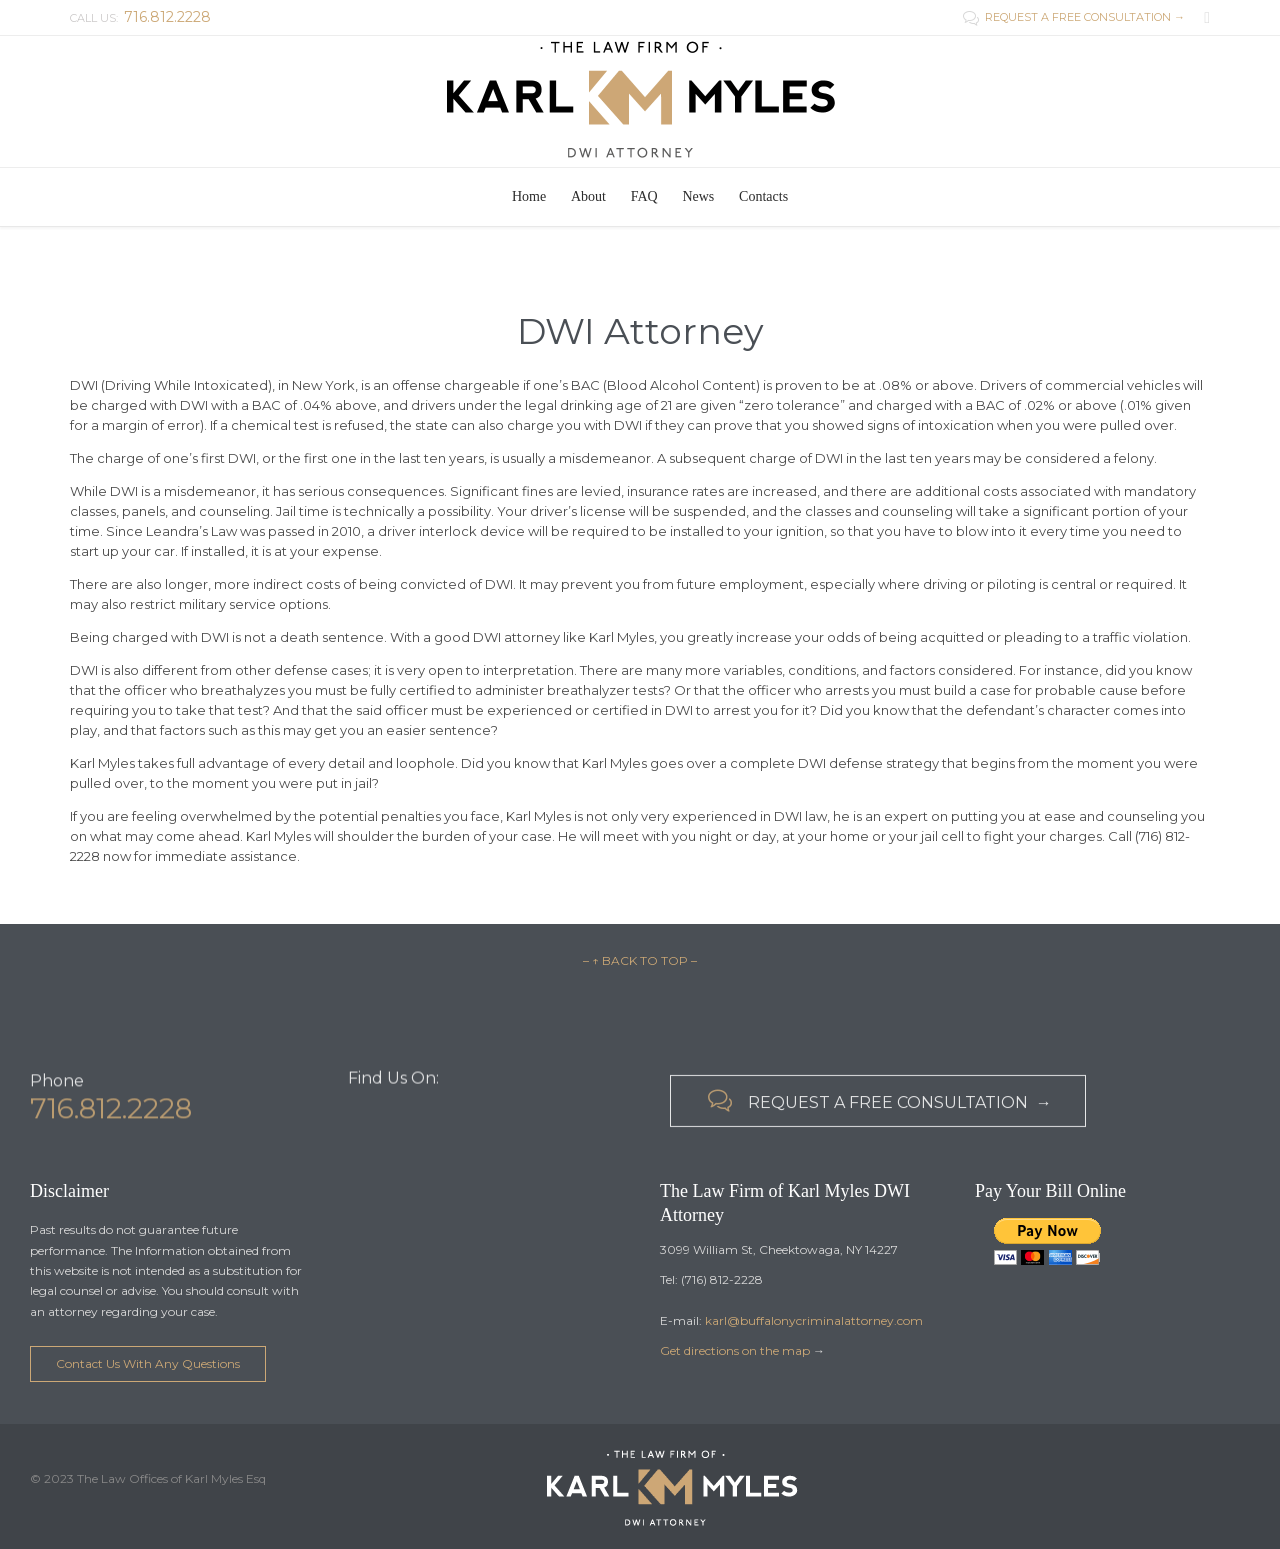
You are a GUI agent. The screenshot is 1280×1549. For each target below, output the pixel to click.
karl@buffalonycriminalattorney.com (814, 1320)
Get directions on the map (735, 1350)
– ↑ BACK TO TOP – (640, 960)
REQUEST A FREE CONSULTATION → (1074, 17)
